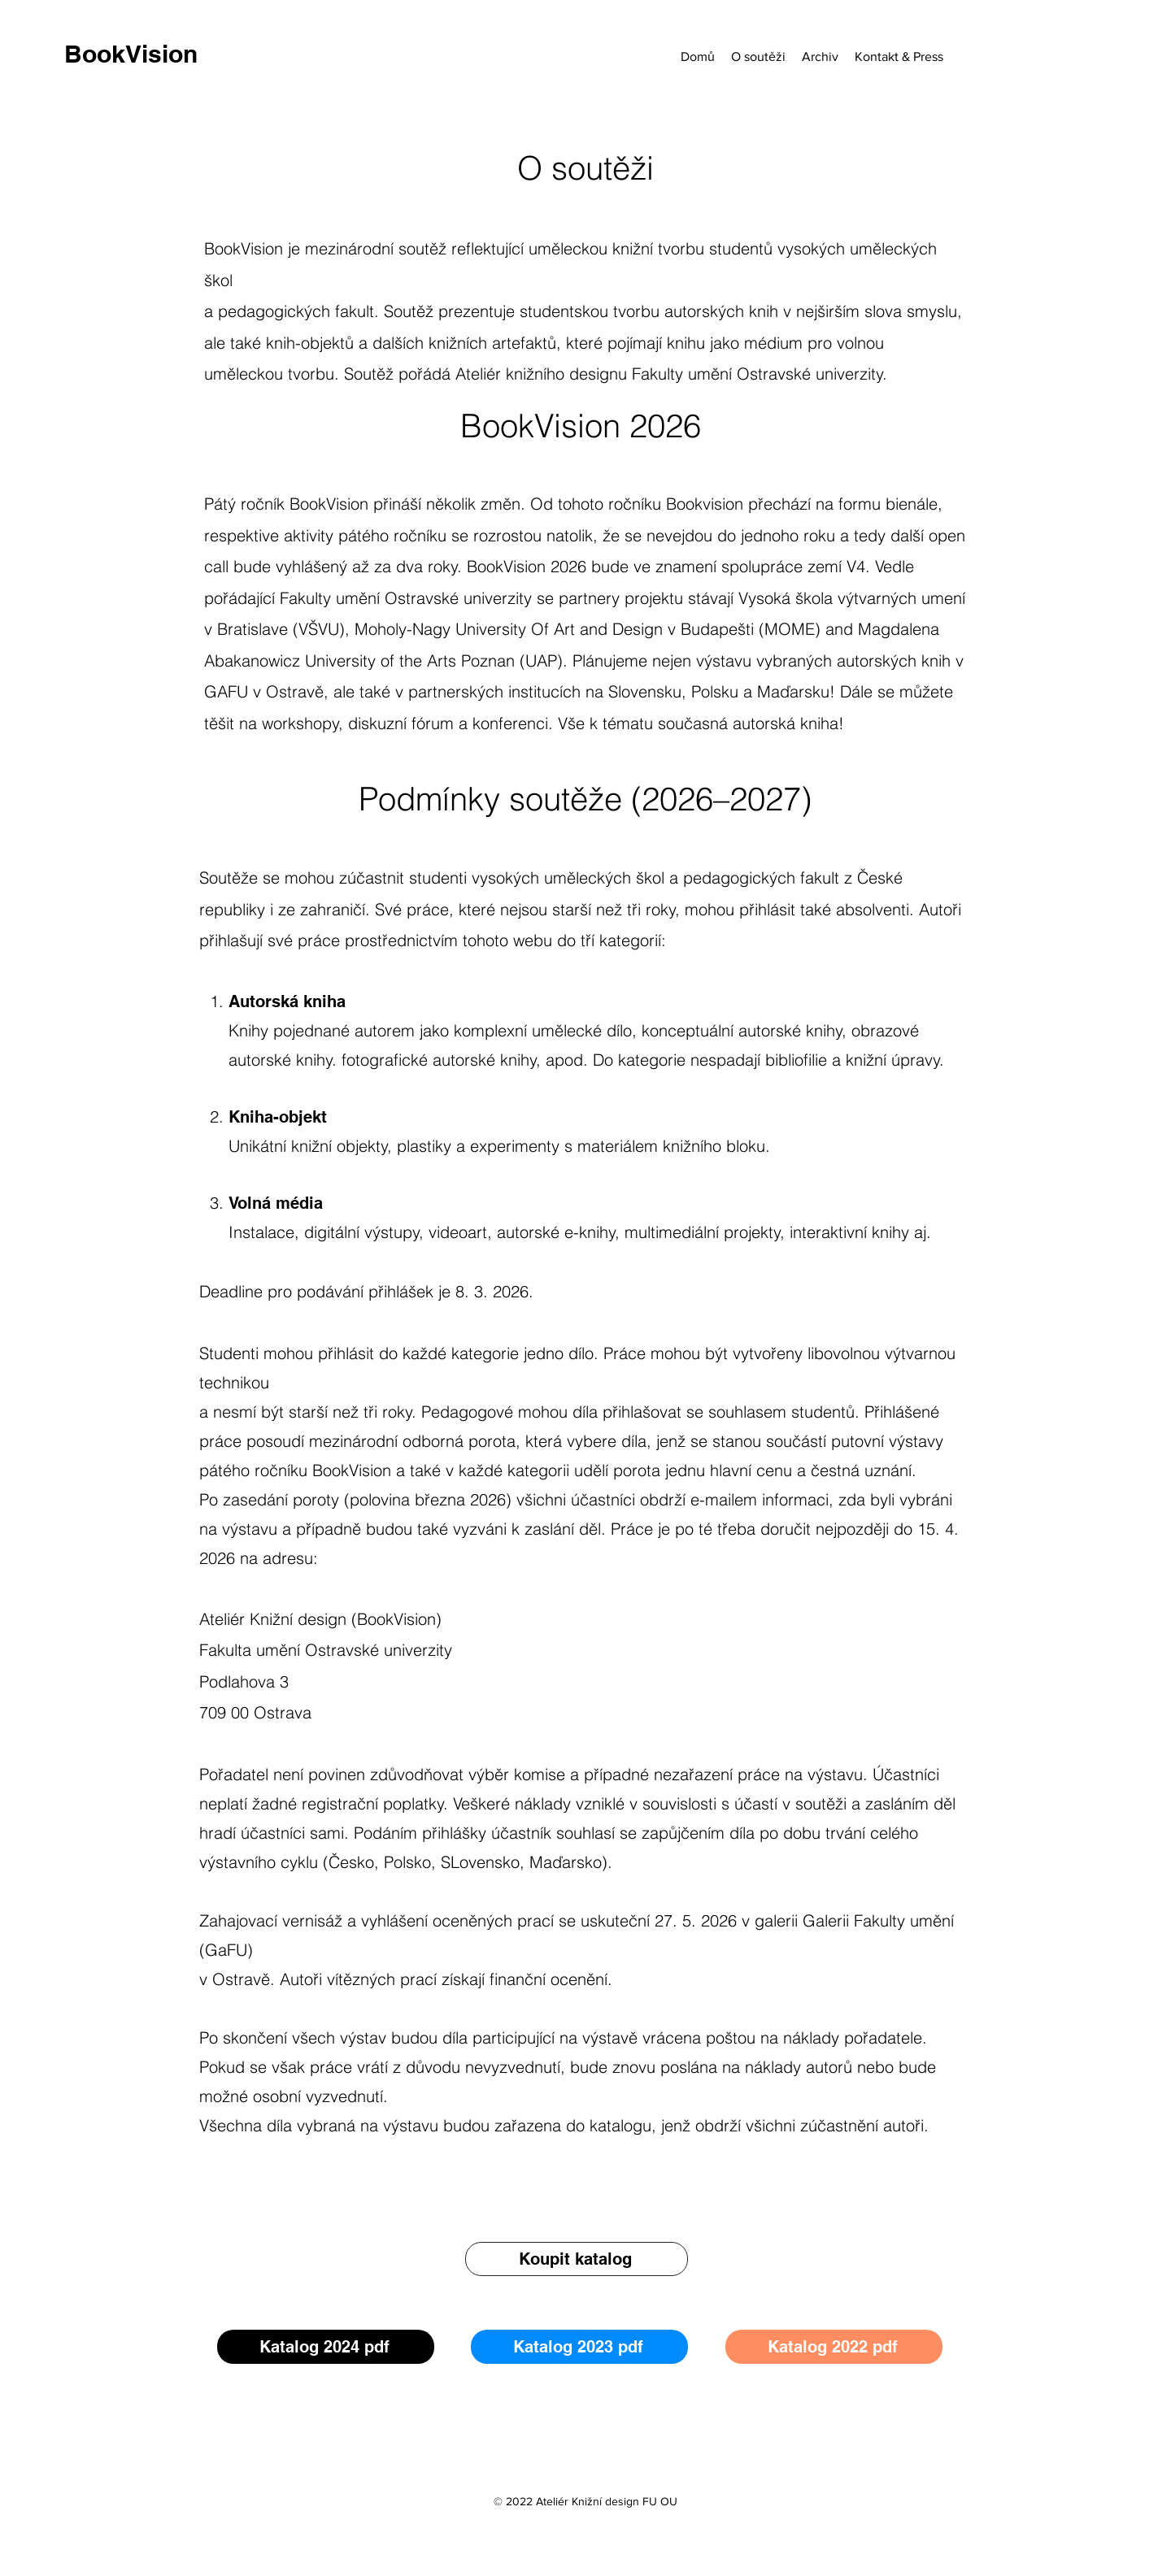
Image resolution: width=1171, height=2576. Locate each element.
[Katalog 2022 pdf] (833, 2347)
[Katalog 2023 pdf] (579, 2347)
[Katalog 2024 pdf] (325, 2347)
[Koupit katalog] (576, 2259)
